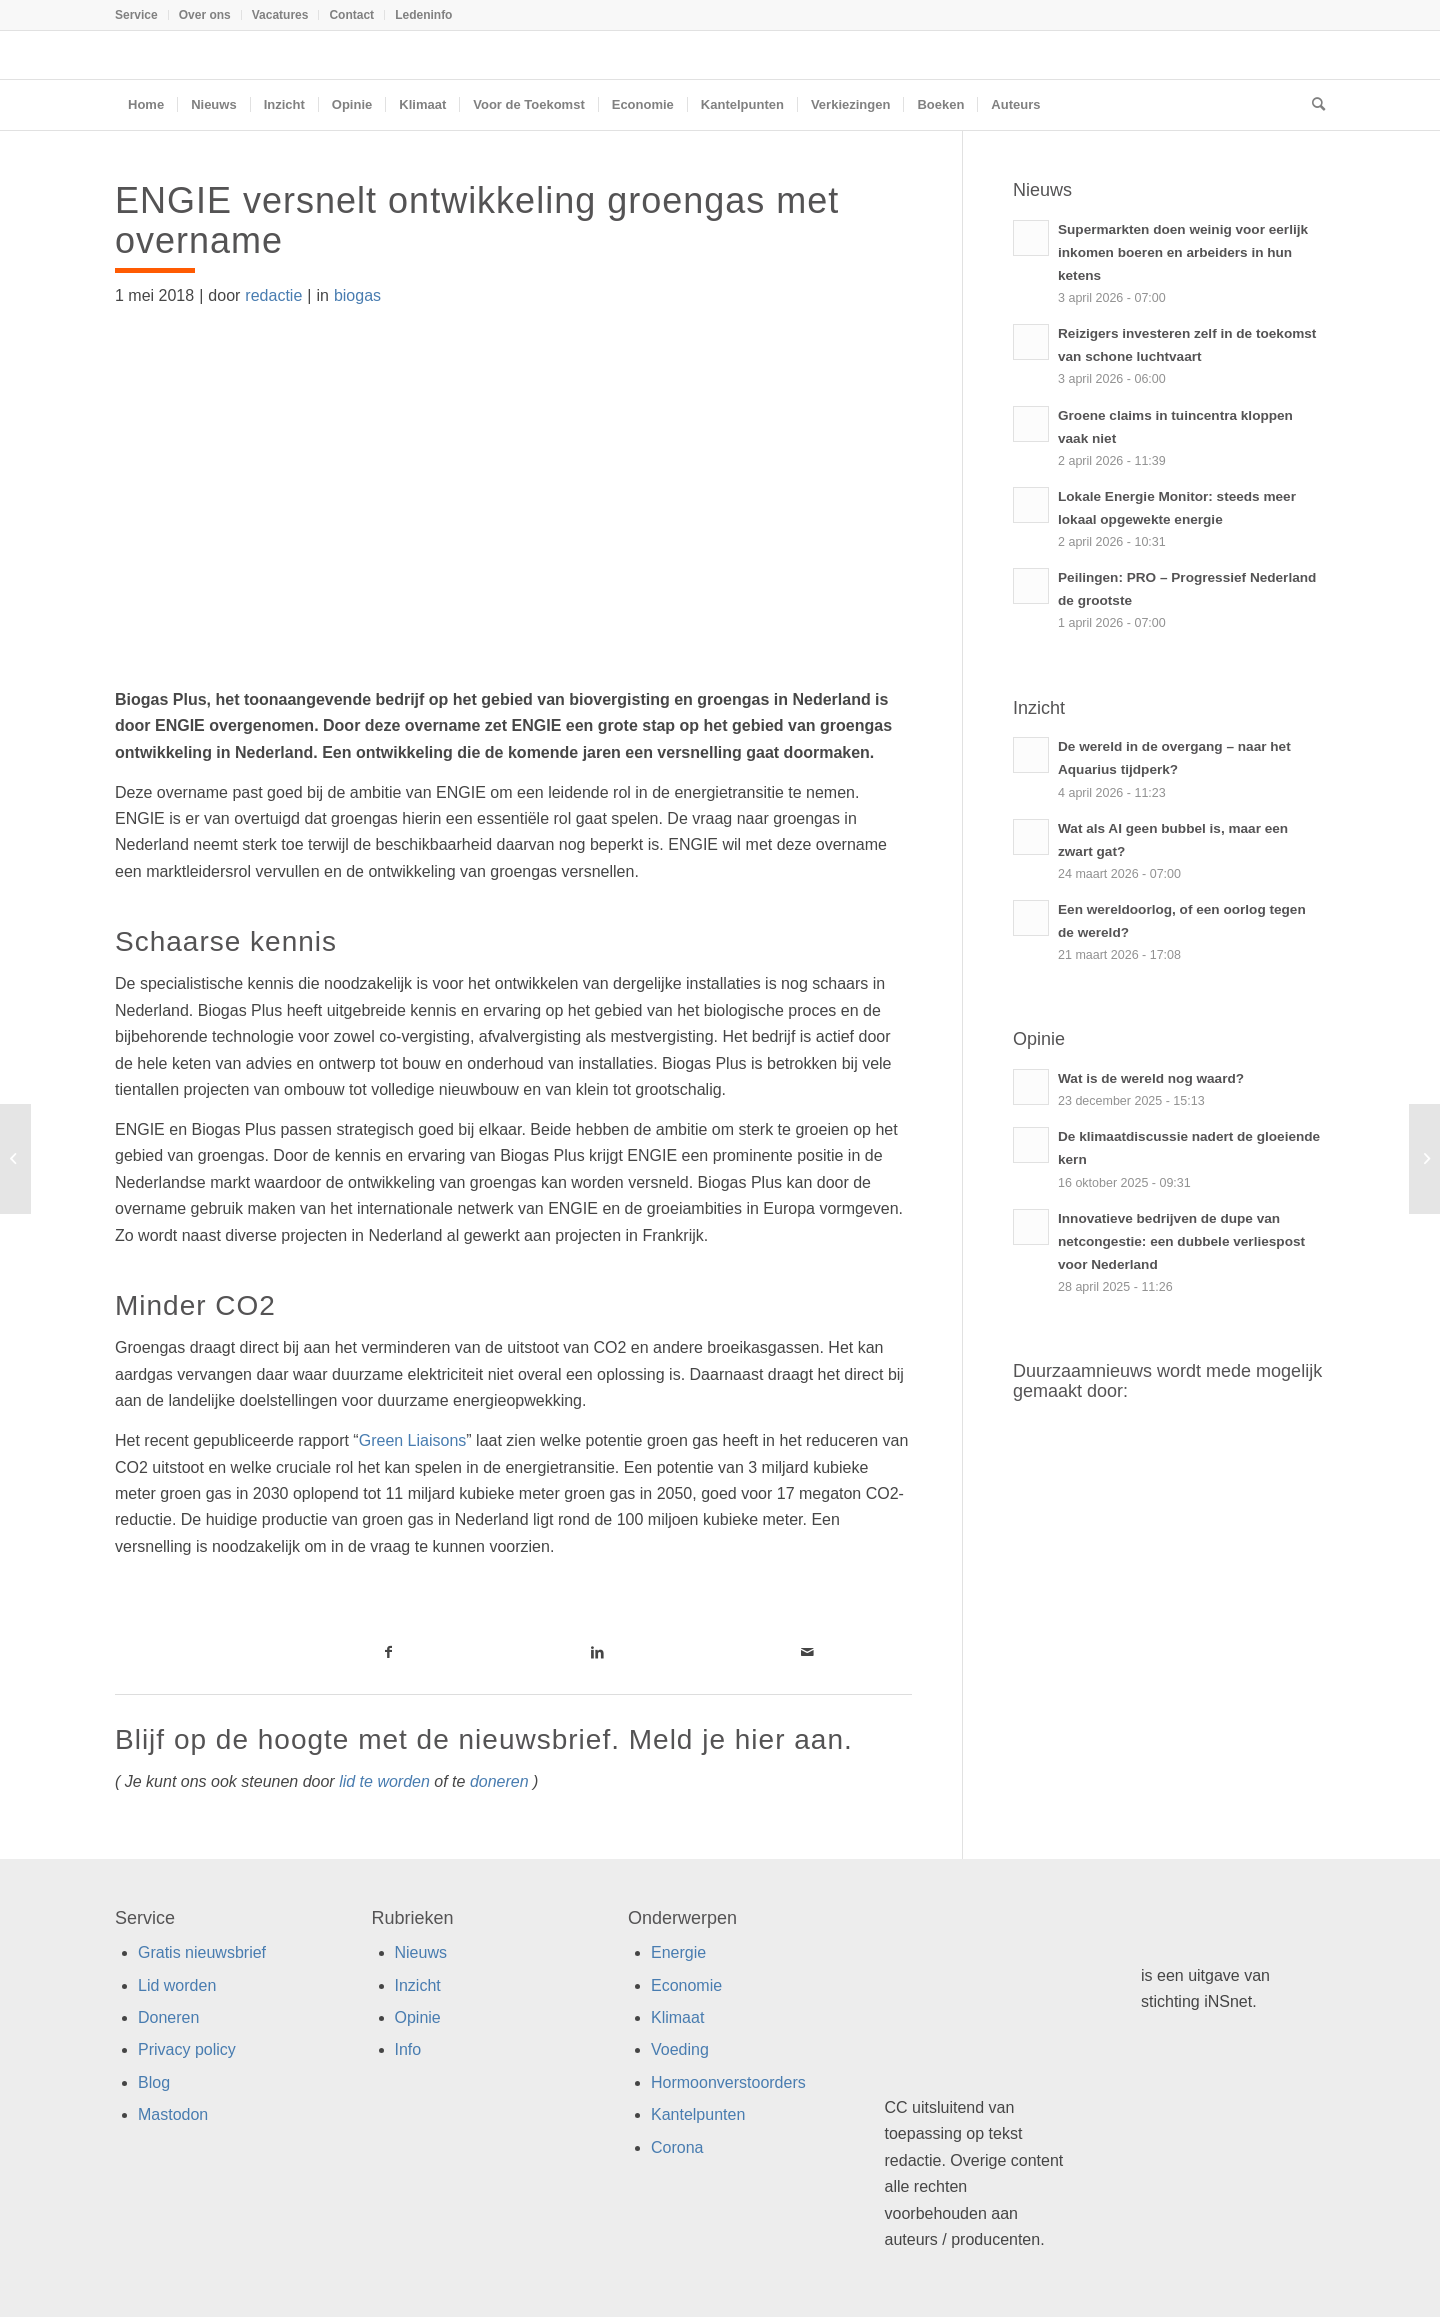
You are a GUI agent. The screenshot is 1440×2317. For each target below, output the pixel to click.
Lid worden (177, 1985)
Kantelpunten (698, 2114)
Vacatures (280, 15)
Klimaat (677, 2017)
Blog (154, 2082)
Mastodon (173, 2114)
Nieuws (421, 1952)
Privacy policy (187, 2049)
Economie (686, 1985)
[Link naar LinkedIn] (597, 1652)
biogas (357, 295)
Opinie (418, 2017)
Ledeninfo (423, 15)
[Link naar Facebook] (388, 1652)
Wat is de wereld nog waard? (1151, 1078)
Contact (351, 15)
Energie (678, 1952)
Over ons (205, 15)
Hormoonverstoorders (728, 2082)
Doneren (168, 2017)
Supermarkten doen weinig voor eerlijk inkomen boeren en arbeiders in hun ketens (1183, 252)
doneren (499, 1781)
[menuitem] (142, 15)
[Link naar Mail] (807, 1652)
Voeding (680, 2049)
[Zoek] (1312, 105)
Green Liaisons (413, 1440)
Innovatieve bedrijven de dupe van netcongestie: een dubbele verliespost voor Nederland (1181, 1241)
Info (408, 2049)
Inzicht (418, 1985)
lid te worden (384, 1781)
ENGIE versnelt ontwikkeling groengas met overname (477, 220)
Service (136, 15)
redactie (273, 295)
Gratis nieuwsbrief (202, 1952)
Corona (677, 2147)
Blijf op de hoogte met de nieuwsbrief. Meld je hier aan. (484, 1739)
